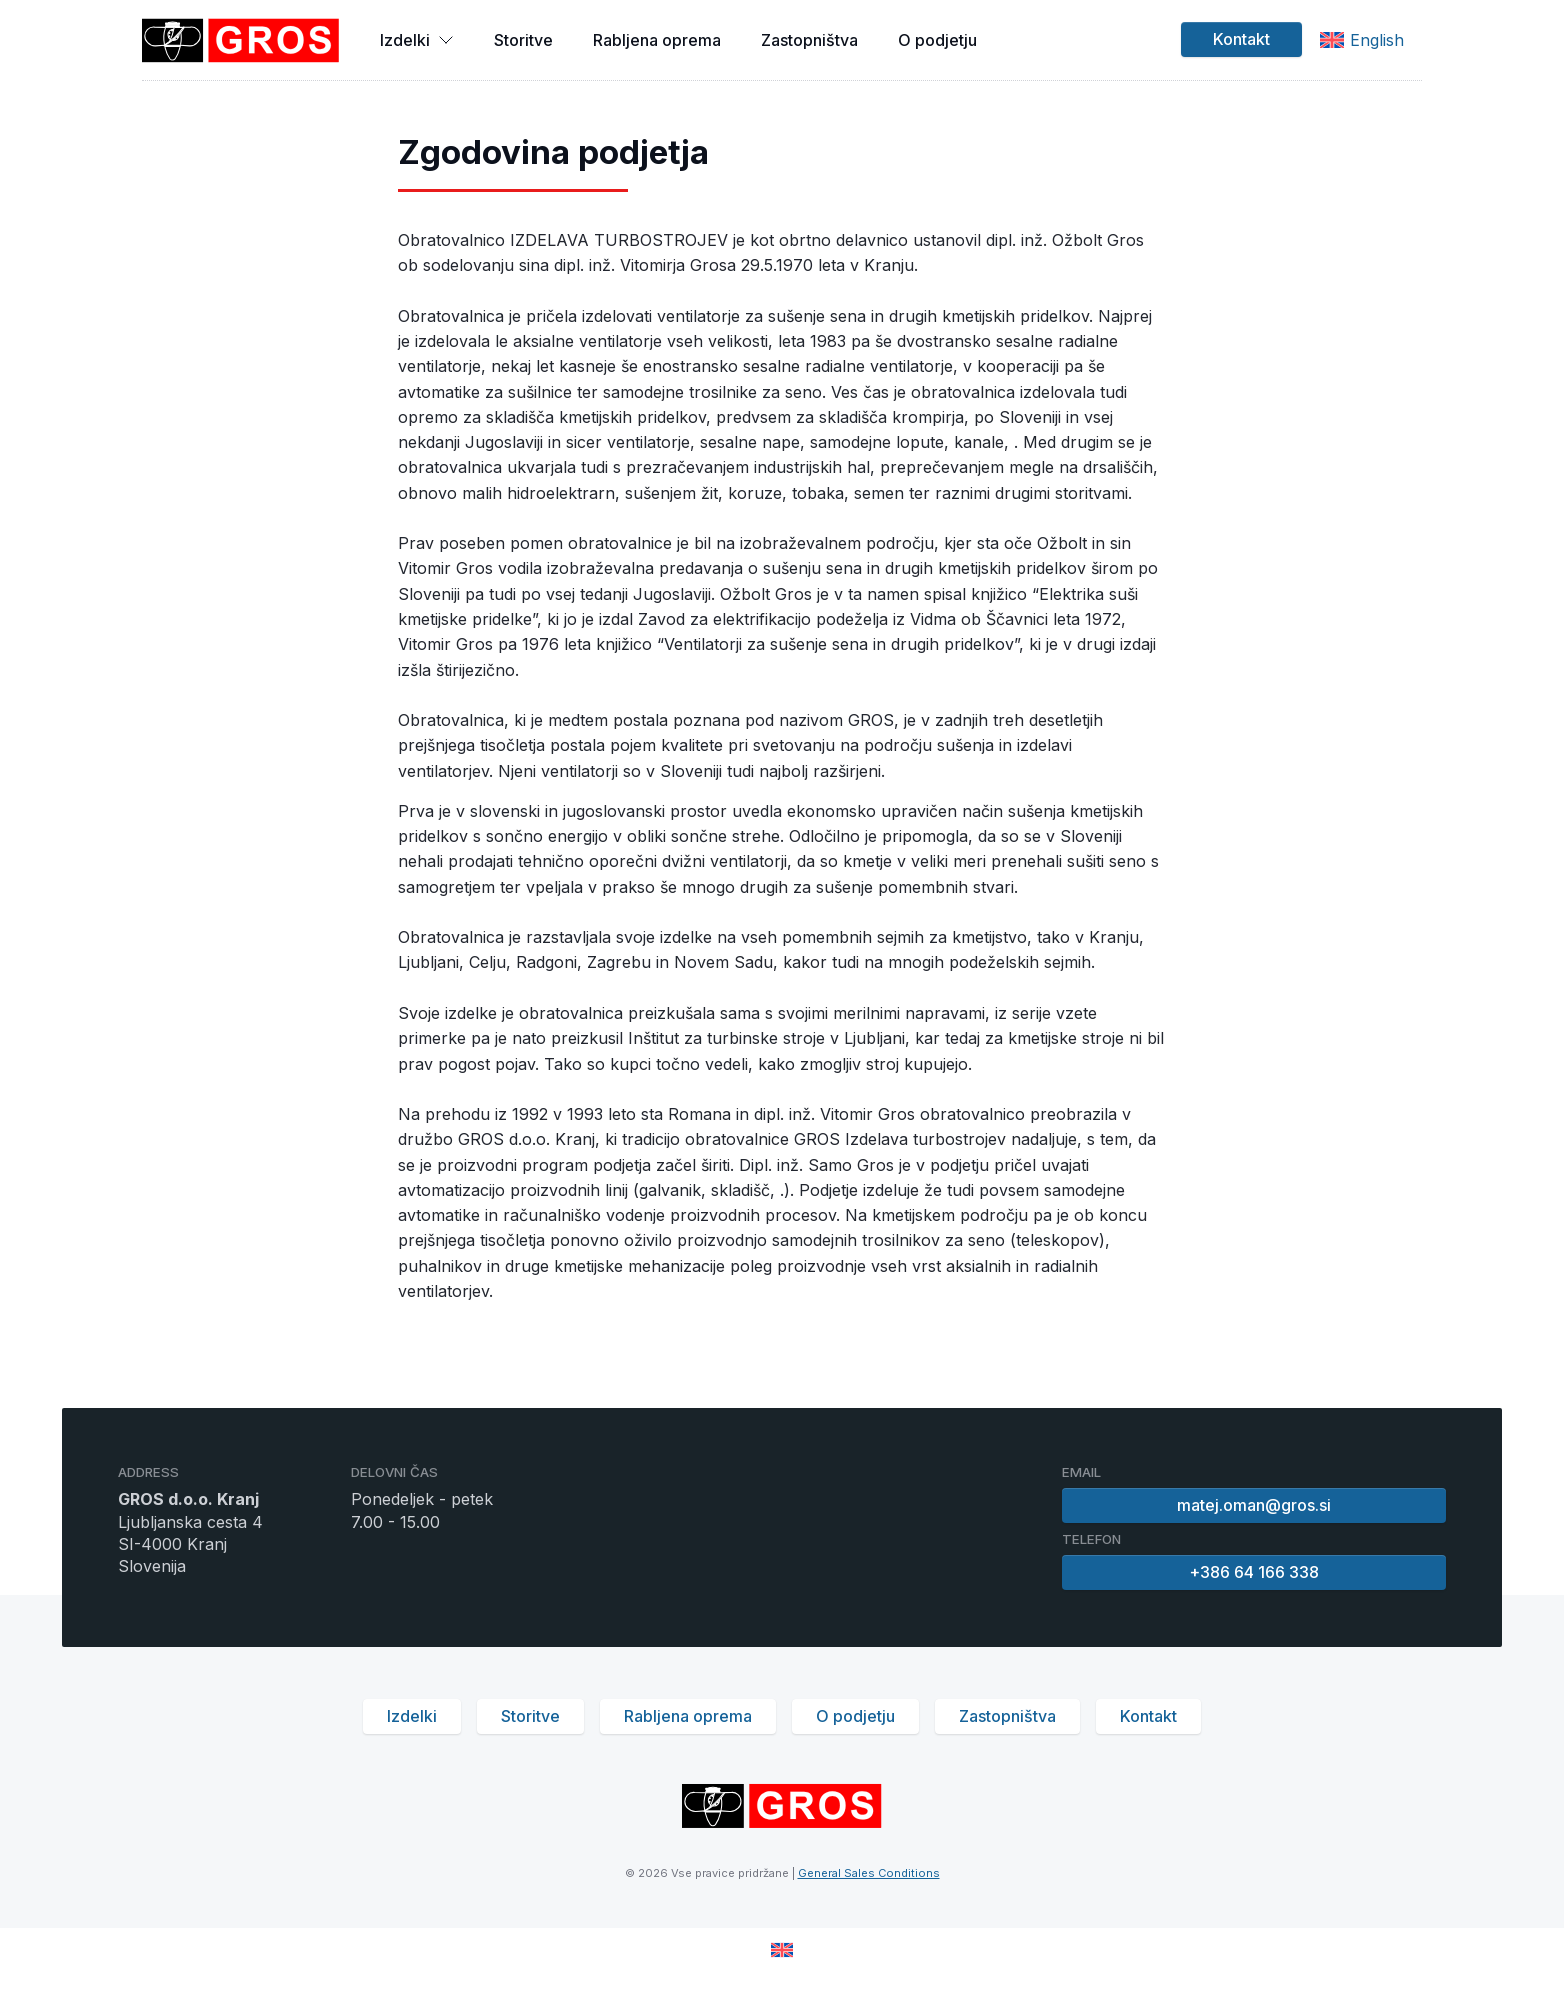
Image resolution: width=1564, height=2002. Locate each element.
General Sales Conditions (869, 1873)
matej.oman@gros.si (1254, 1505)
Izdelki (417, 40)
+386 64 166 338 (1254, 1572)
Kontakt (1241, 39)
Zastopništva (809, 40)
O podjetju (937, 40)
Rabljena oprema (657, 40)
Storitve (523, 40)
